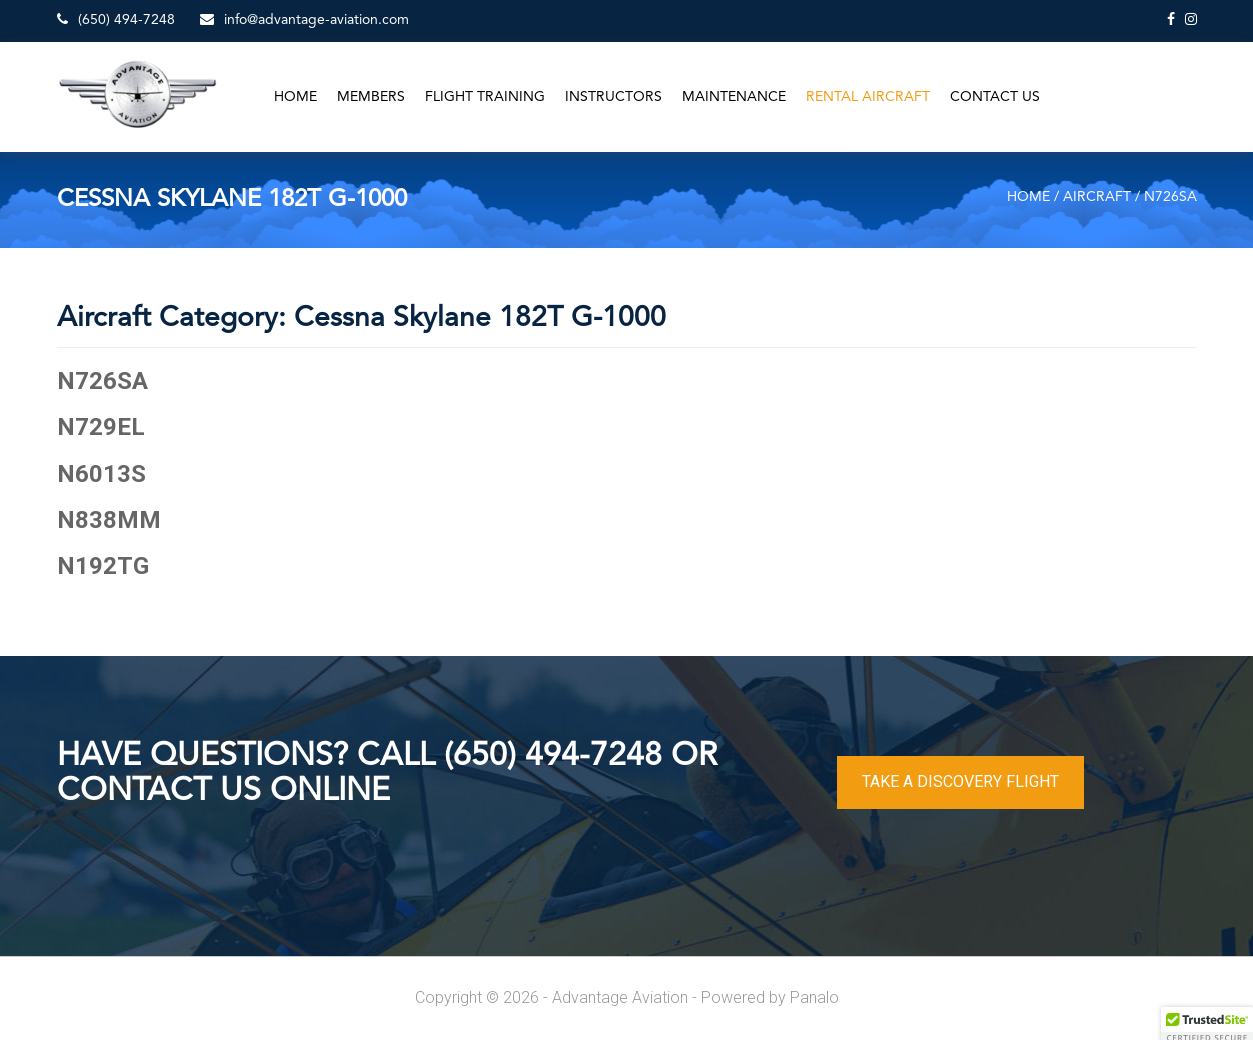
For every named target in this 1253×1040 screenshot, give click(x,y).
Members (371, 97)
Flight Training (485, 97)
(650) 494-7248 (116, 19)
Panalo (814, 997)
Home (295, 97)
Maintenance (734, 97)
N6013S (101, 474)
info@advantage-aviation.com (304, 19)
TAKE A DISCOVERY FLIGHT (960, 781)
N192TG (103, 566)
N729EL (101, 427)
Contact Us (995, 97)
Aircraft (1097, 197)
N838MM (109, 520)
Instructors (613, 97)
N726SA (102, 381)
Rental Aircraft (868, 97)
